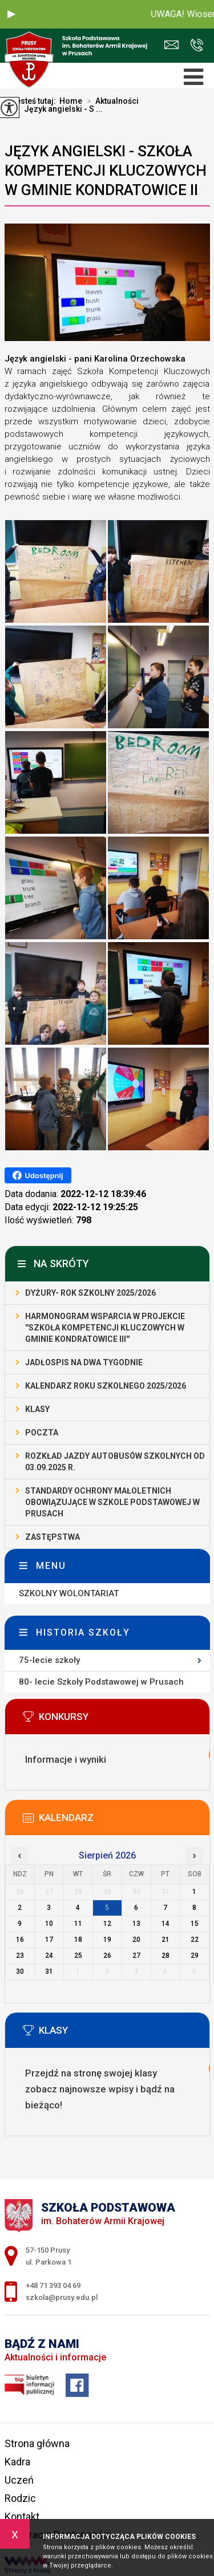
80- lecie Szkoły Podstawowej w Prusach (101, 1682)
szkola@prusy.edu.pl (171, 44)
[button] (11, 14)
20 (136, 1940)
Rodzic (20, 2498)
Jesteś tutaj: (35, 101)
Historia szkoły (83, 1632)
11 (78, 1924)
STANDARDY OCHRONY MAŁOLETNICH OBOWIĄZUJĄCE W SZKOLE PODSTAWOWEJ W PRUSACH (112, 1502)
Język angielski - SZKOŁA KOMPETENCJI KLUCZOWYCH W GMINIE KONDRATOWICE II (106, 170)
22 (195, 1940)
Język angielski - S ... (57, 109)
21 (165, 1940)
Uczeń (19, 2480)
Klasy (37, 1409)
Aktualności (110, 101)
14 (165, 1924)
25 (78, 1956)
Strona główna (37, 2443)
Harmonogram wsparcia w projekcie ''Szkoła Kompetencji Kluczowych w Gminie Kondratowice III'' (105, 1328)
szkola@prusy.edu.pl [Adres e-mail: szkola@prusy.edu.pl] (62, 2297)
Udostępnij (38, 1175)
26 (107, 1956)
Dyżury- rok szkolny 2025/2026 (90, 1292)
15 (195, 1924)
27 (136, 1956)
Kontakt (22, 2516)
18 (78, 1940)
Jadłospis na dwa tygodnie (84, 1362)
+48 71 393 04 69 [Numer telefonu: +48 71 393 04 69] (53, 2285)
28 (165, 1956)
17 (49, 1940)
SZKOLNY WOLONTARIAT (69, 1593)
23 (20, 1956)
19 (107, 1940)
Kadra (17, 2462)
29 (195, 1956)
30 (20, 1971)
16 (20, 1940)
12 (107, 1924)
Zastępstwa (52, 1536)
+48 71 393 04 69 (196, 45)
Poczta (41, 1432)
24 (49, 1956)
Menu (51, 1565)
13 (136, 1924)
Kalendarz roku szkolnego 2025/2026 (105, 1385)
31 (49, 1971)
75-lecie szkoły (49, 1660)
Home (70, 101)
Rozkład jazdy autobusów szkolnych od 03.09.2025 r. (115, 1461)
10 (49, 1924)
